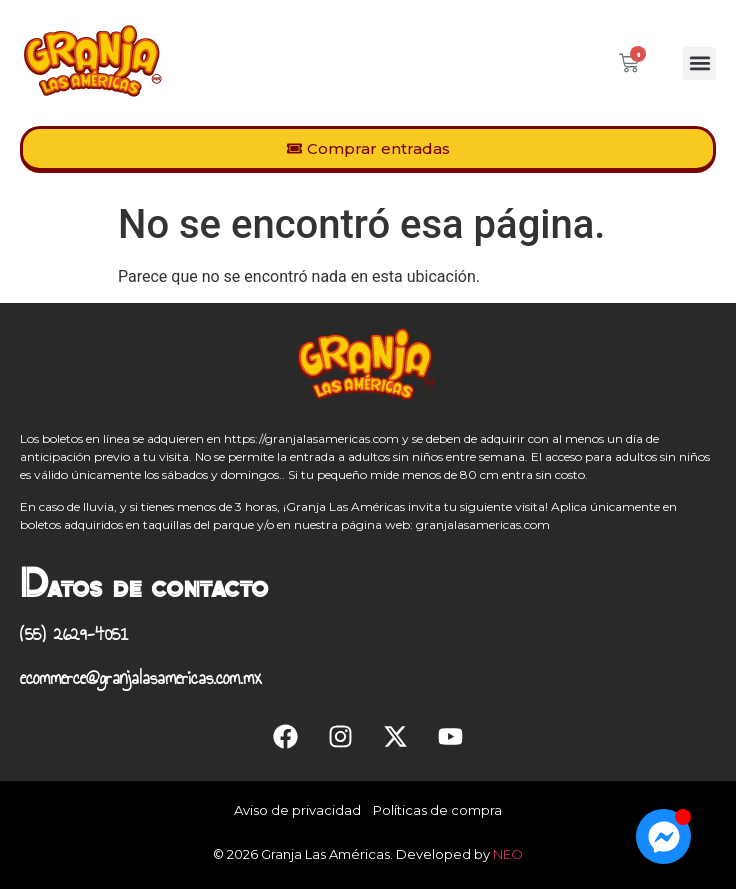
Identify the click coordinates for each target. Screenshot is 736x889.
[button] (699, 63)
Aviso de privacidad (297, 810)
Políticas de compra (437, 810)
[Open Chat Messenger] (663, 836)
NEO (508, 854)
